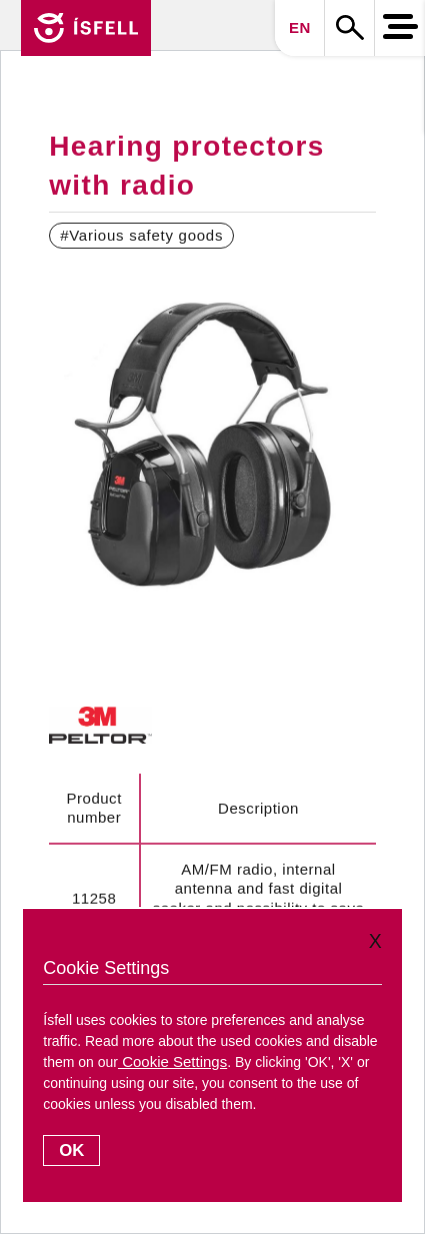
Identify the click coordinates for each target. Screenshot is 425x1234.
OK (71, 1150)
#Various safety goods (141, 235)
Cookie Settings (172, 1061)
